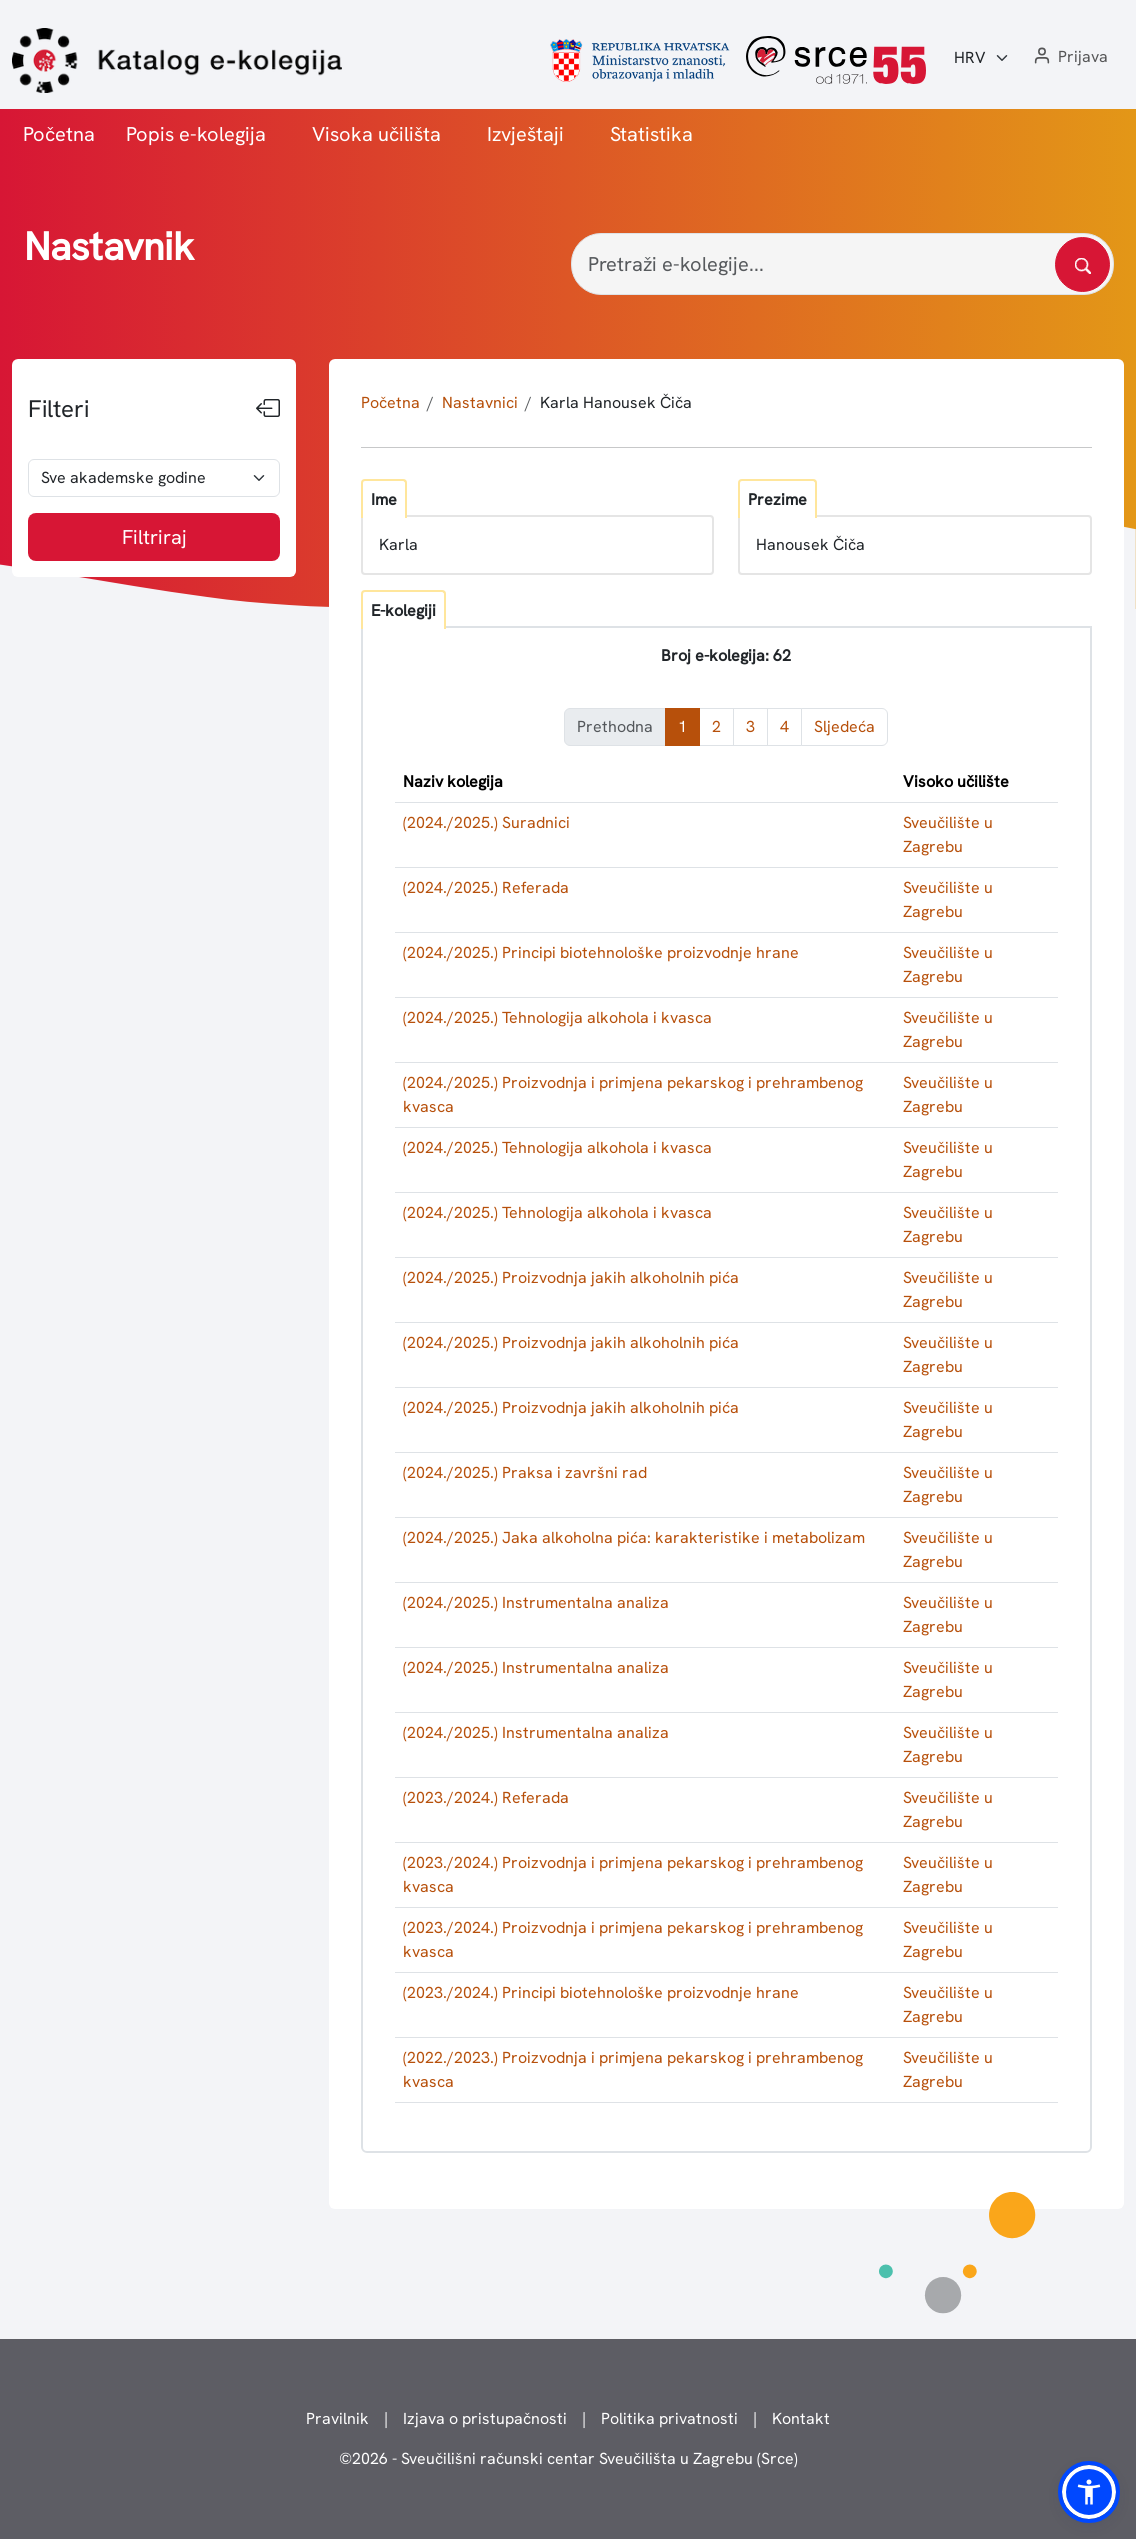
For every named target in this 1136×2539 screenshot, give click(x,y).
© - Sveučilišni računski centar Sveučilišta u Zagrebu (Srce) (568, 2458)
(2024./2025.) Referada (486, 887)
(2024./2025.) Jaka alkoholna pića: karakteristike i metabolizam (634, 1537)
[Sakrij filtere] (268, 409)
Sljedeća (844, 726)
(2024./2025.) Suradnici (486, 822)
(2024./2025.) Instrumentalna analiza (536, 1602)
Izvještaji (525, 134)
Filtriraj (154, 537)
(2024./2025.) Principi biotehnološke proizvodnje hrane (601, 952)
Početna (59, 134)
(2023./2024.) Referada (486, 1797)
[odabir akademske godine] (154, 478)
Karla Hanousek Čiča (616, 402)
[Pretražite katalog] (1082, 264)
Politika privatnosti (669, 2418)
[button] (1069, 57)
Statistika (651, 134)
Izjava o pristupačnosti (485, 2418)
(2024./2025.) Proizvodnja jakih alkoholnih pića (571, 1277)
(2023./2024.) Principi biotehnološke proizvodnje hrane (601, 1992)
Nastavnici (480, 402)
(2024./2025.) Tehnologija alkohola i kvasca (557, 1017)
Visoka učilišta (376, 134)
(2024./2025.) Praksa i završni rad (525, 1472)
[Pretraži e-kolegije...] (842, 264)
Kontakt (801, 2418)
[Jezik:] (982, 58)
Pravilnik (337, 2418)
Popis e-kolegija (196, 134)
